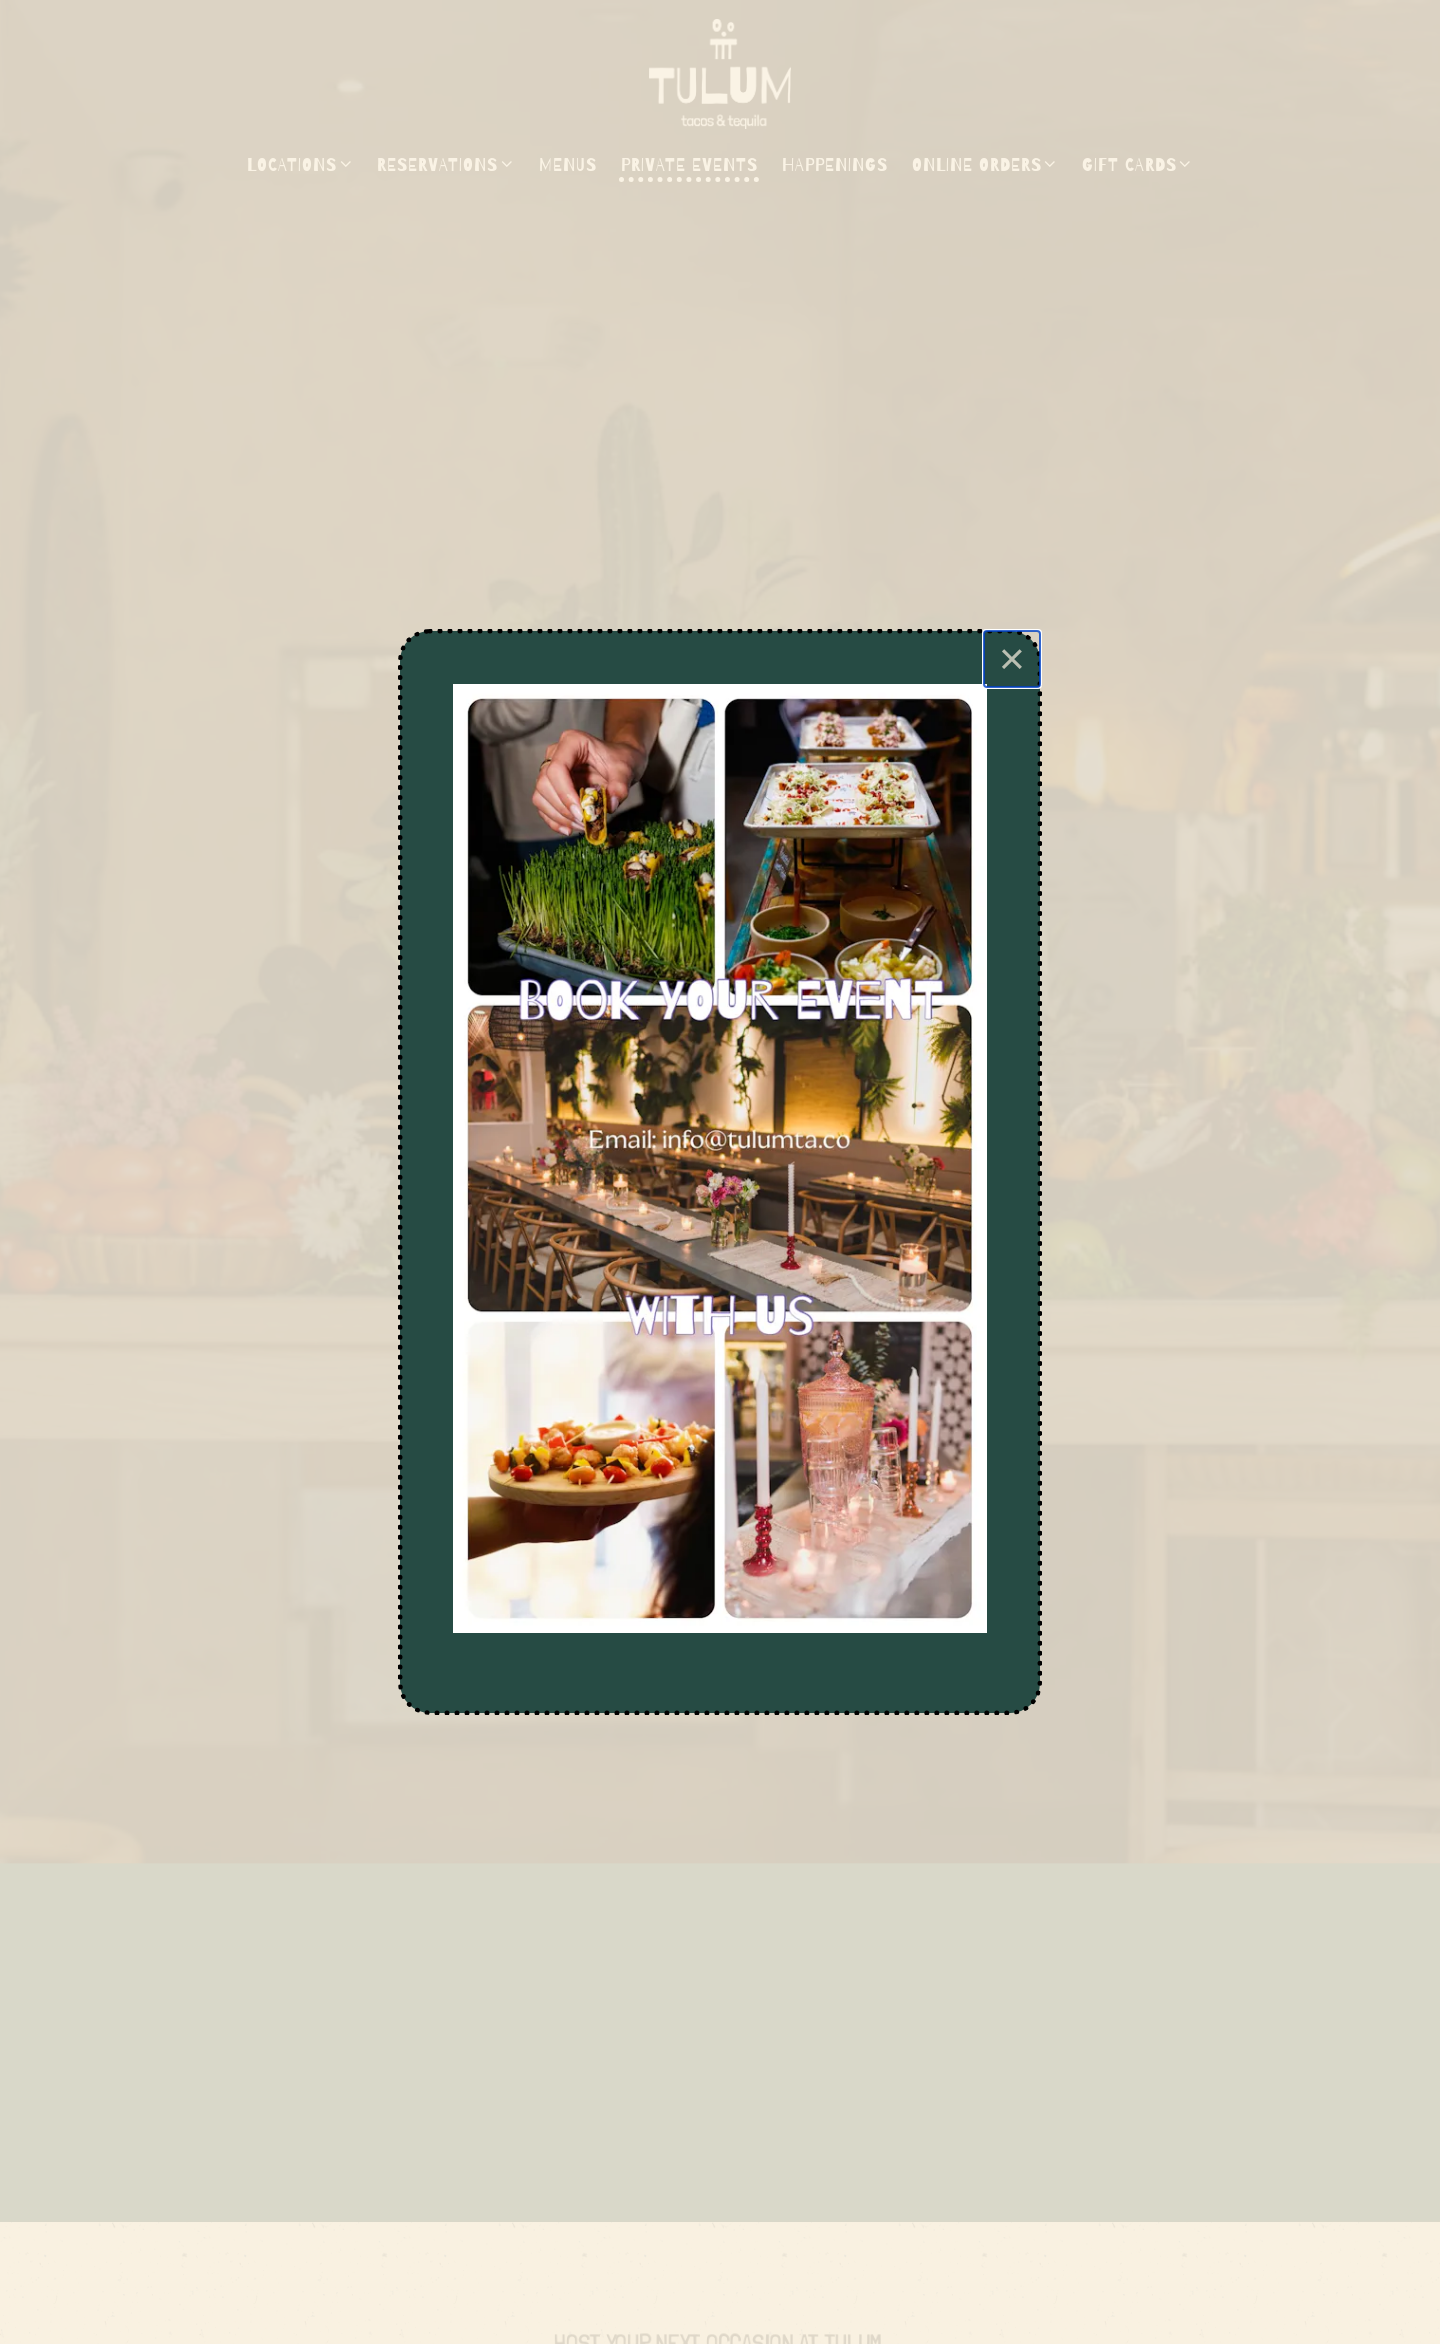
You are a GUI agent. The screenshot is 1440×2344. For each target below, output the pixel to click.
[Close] (1012, 659)
